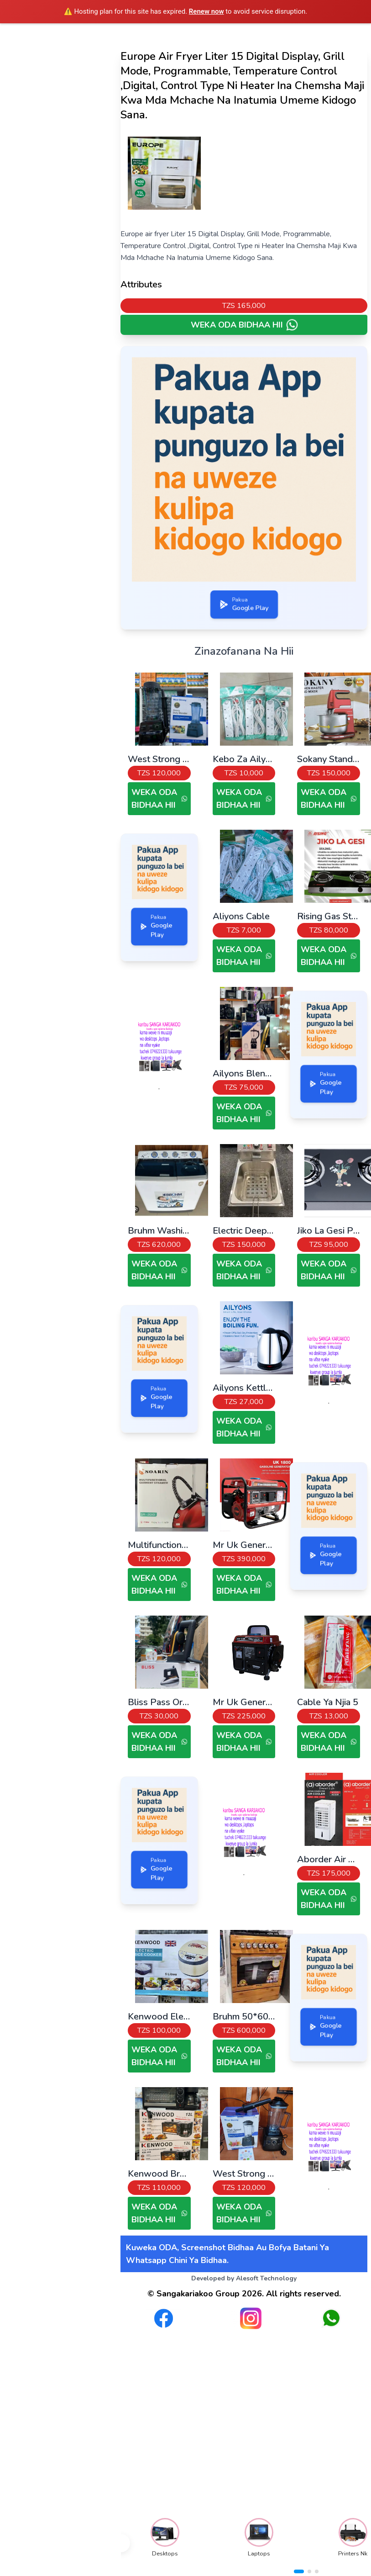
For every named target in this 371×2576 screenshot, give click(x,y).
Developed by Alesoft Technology (244, 2278)
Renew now (206, 11)
